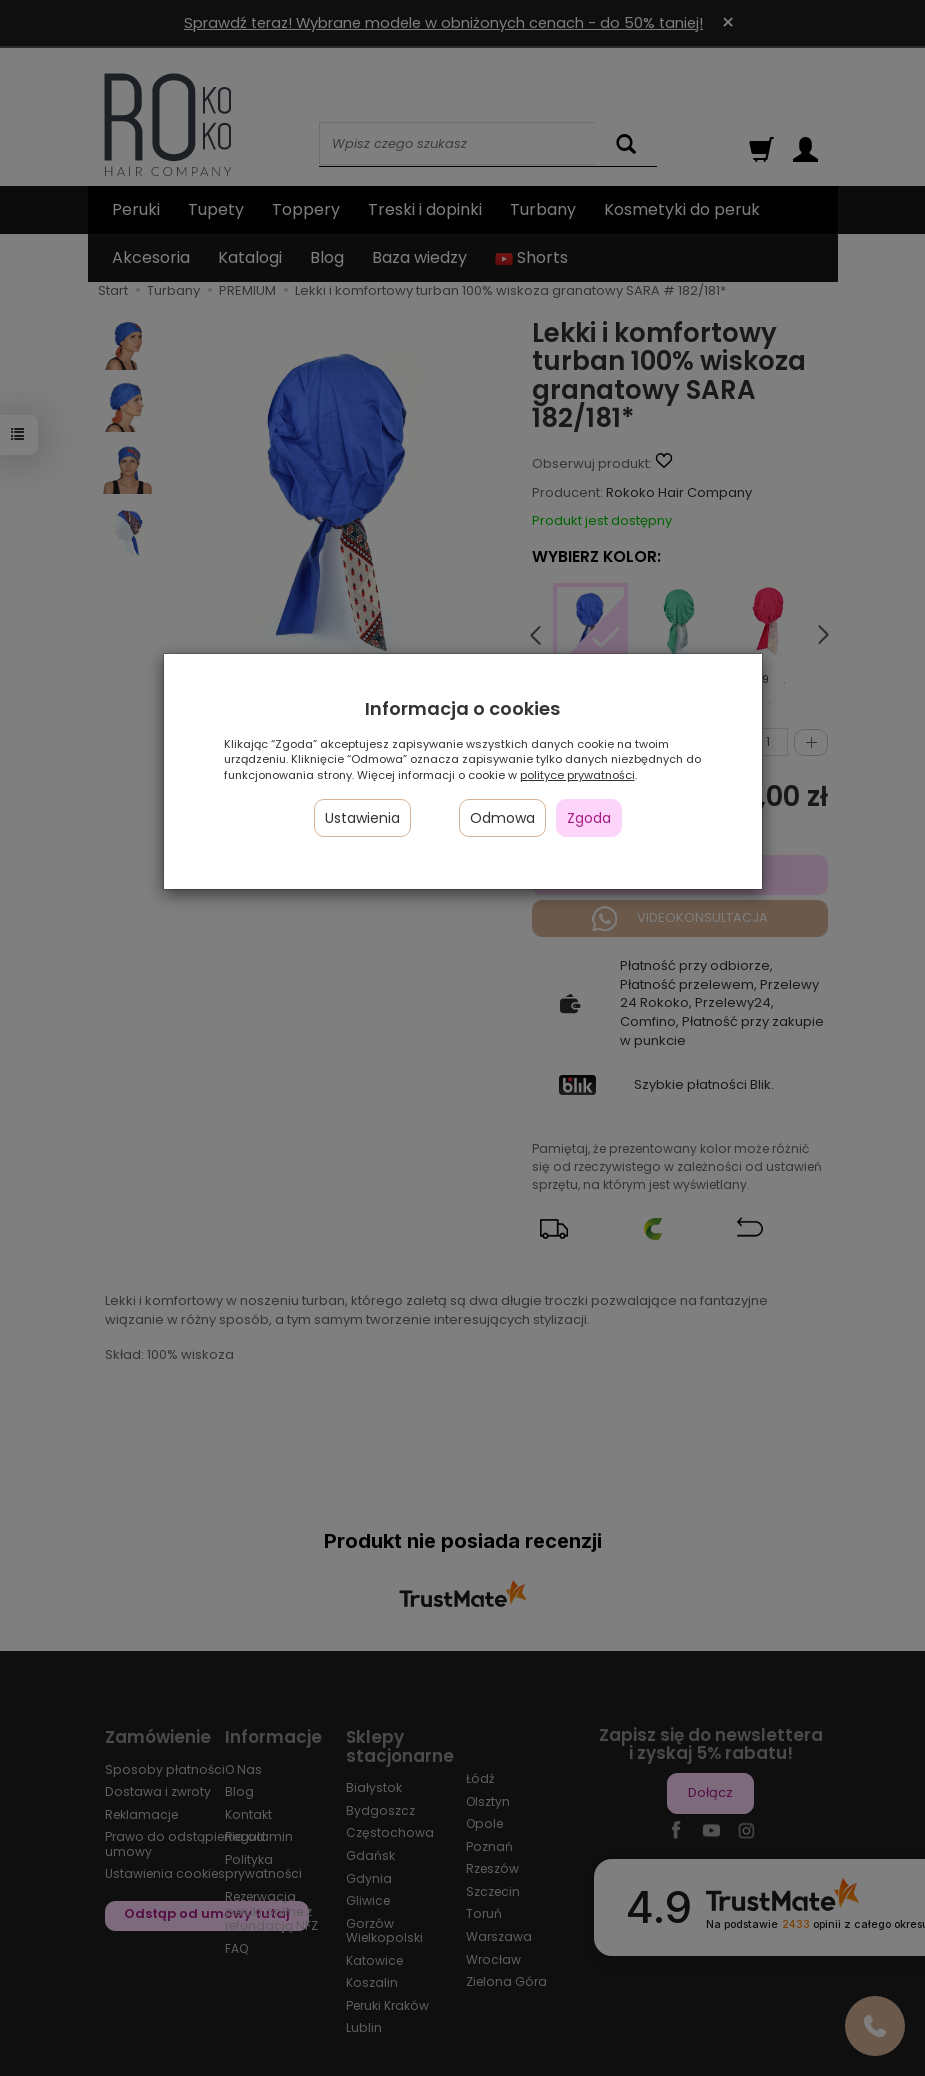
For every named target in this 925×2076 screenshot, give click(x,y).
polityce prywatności (577, 775)
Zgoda (589, 818)
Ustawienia (362, 818)
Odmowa (502, 818)
